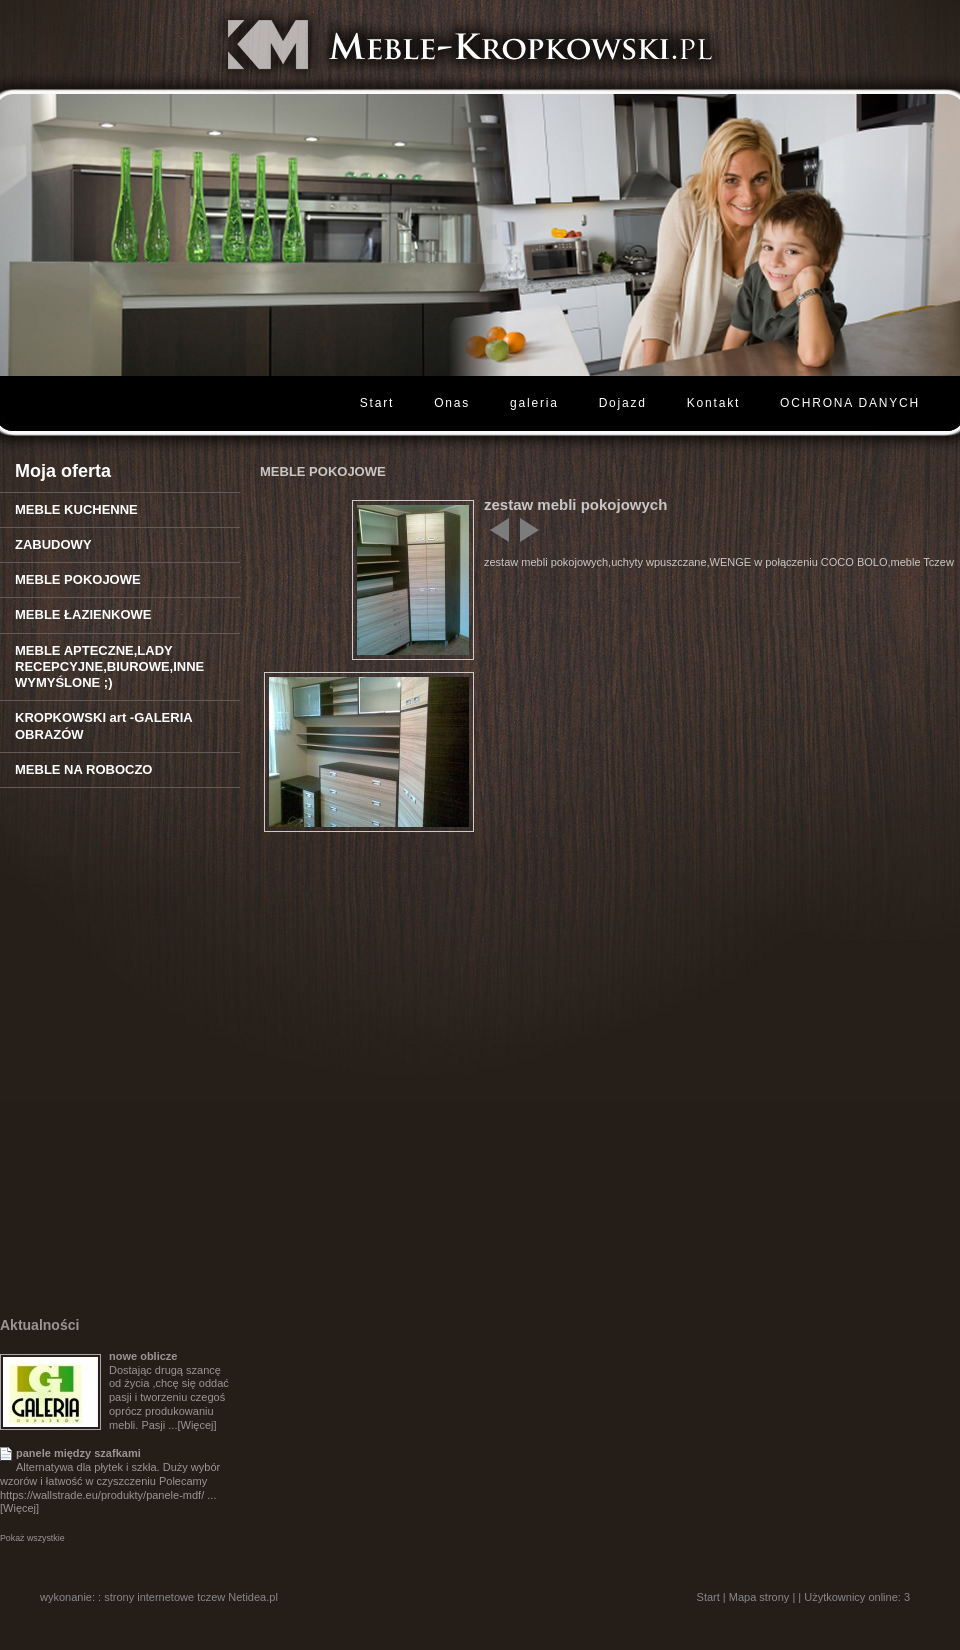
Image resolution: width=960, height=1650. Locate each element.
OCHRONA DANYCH (850, 403)
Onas (452, 403)
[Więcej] (196, 1425)
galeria (534, 403)
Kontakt (713, 403)
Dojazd (623, 403)
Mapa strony (759, 1597)
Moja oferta (63, 471)
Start (377, 403)
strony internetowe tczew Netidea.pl (191, 1597)
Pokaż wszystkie (32, 1538)
